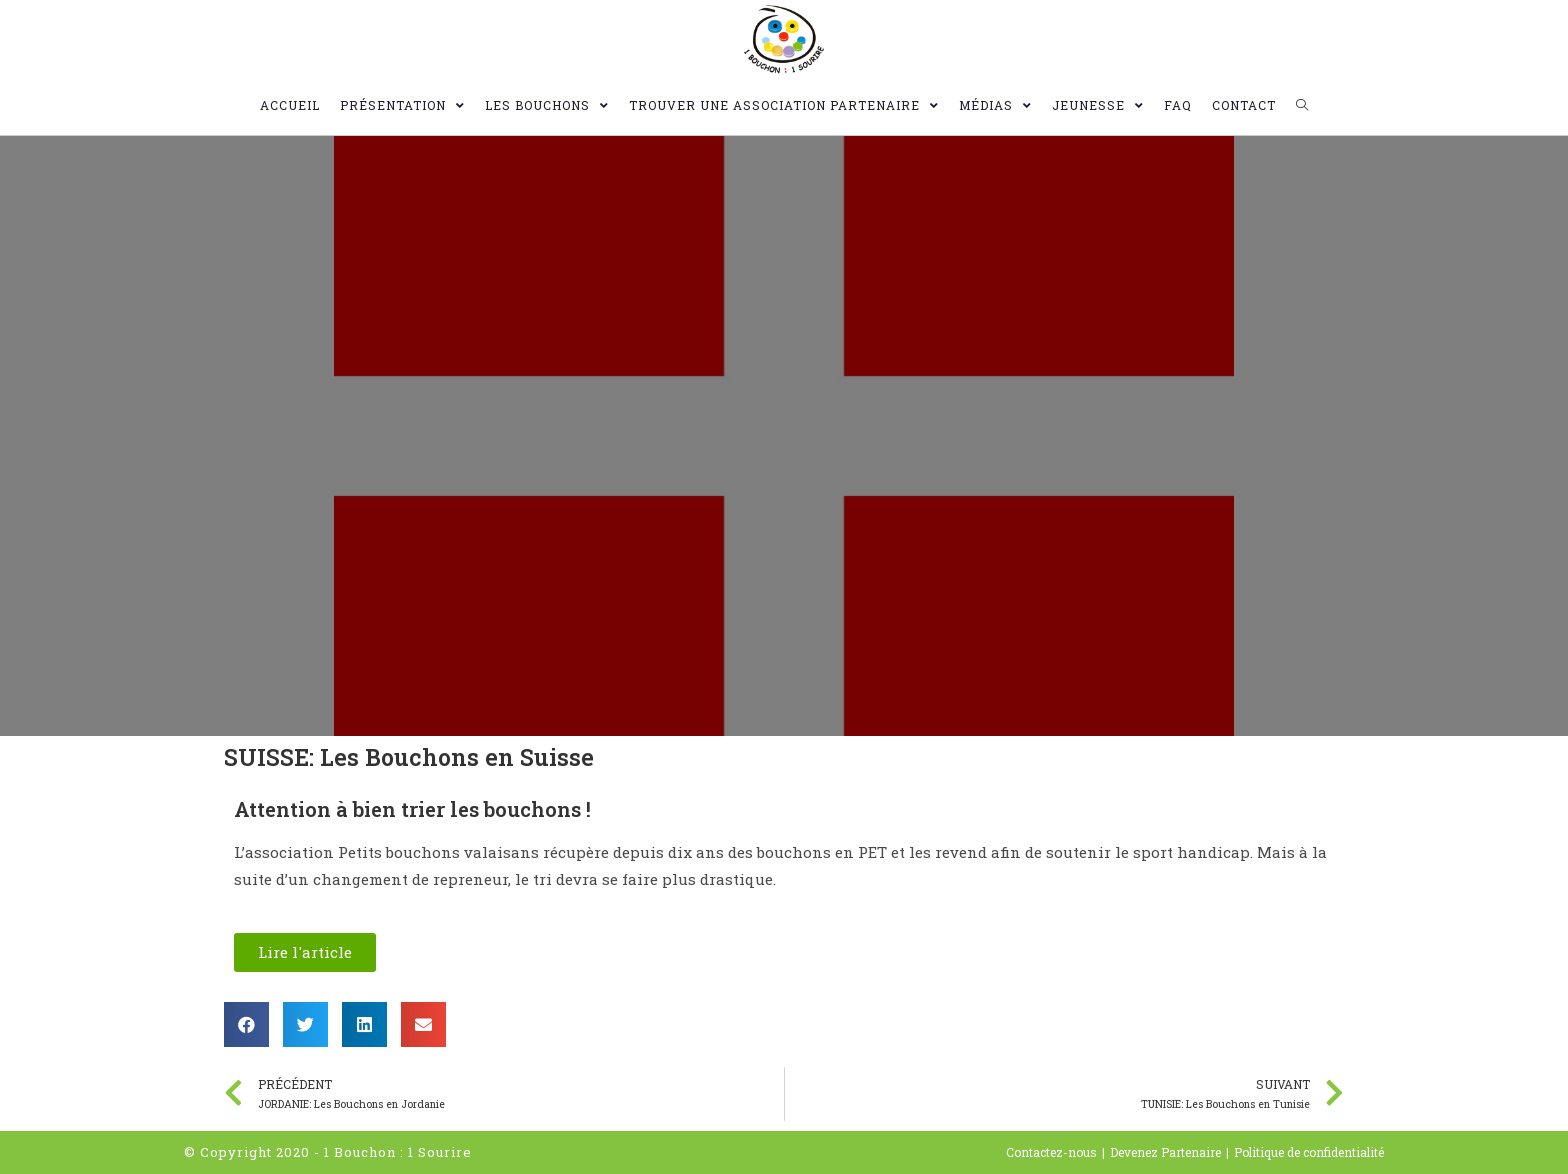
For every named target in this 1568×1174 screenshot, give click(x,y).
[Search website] (1302, 105)
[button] (305, 952)
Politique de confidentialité (1309, 1152)
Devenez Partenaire (1165, 1152)
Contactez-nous (1051, 1152)
